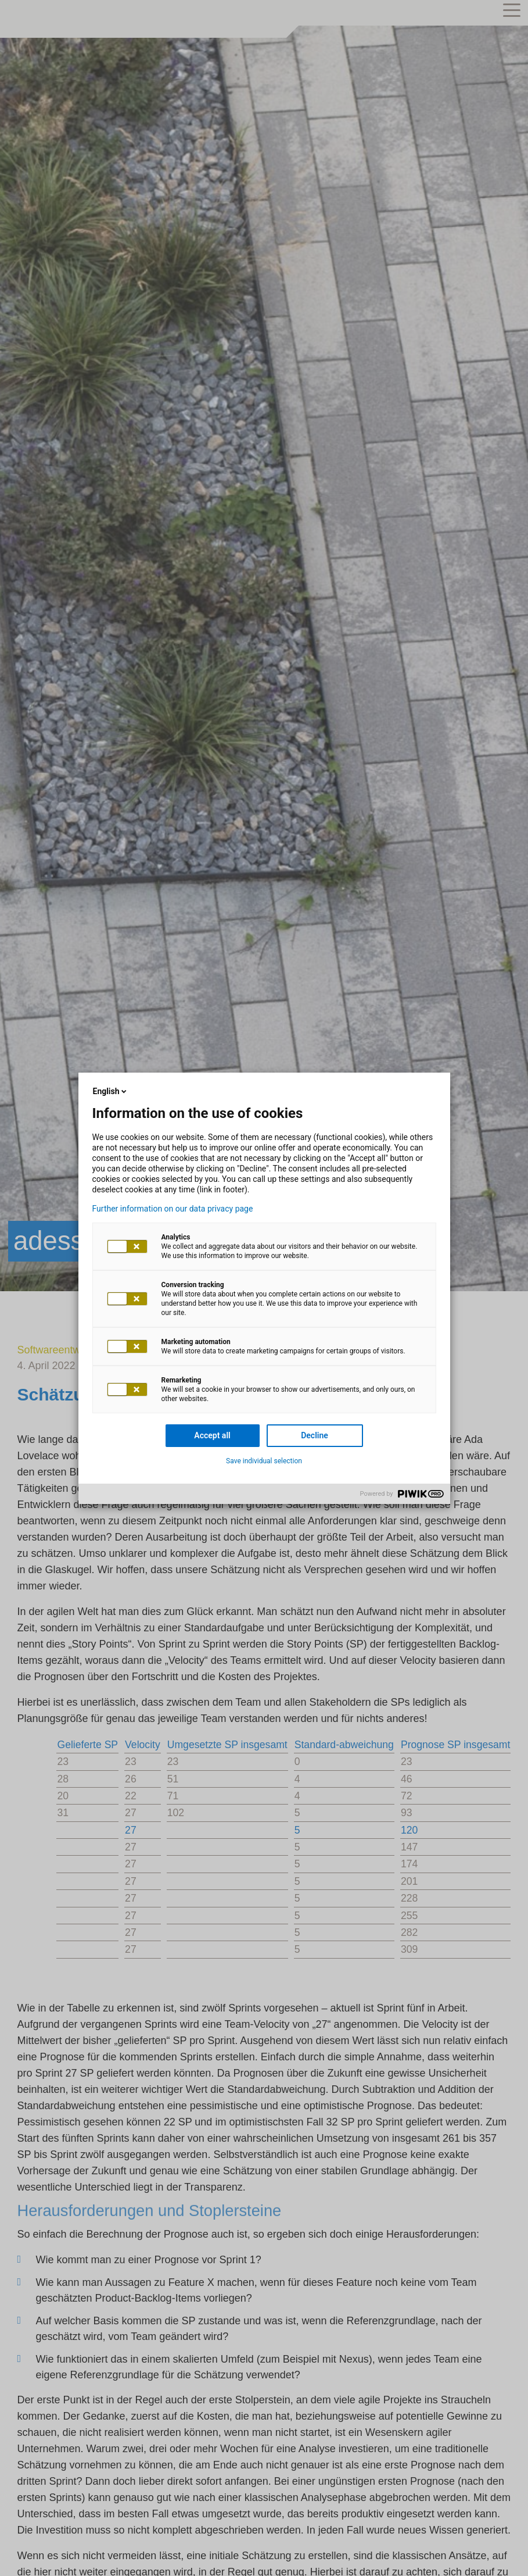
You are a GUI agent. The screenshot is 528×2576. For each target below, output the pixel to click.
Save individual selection (264, 1461)
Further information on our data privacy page (172, 1208)
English (111, 1091)
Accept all (212, 1435)
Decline (314, 1435)
